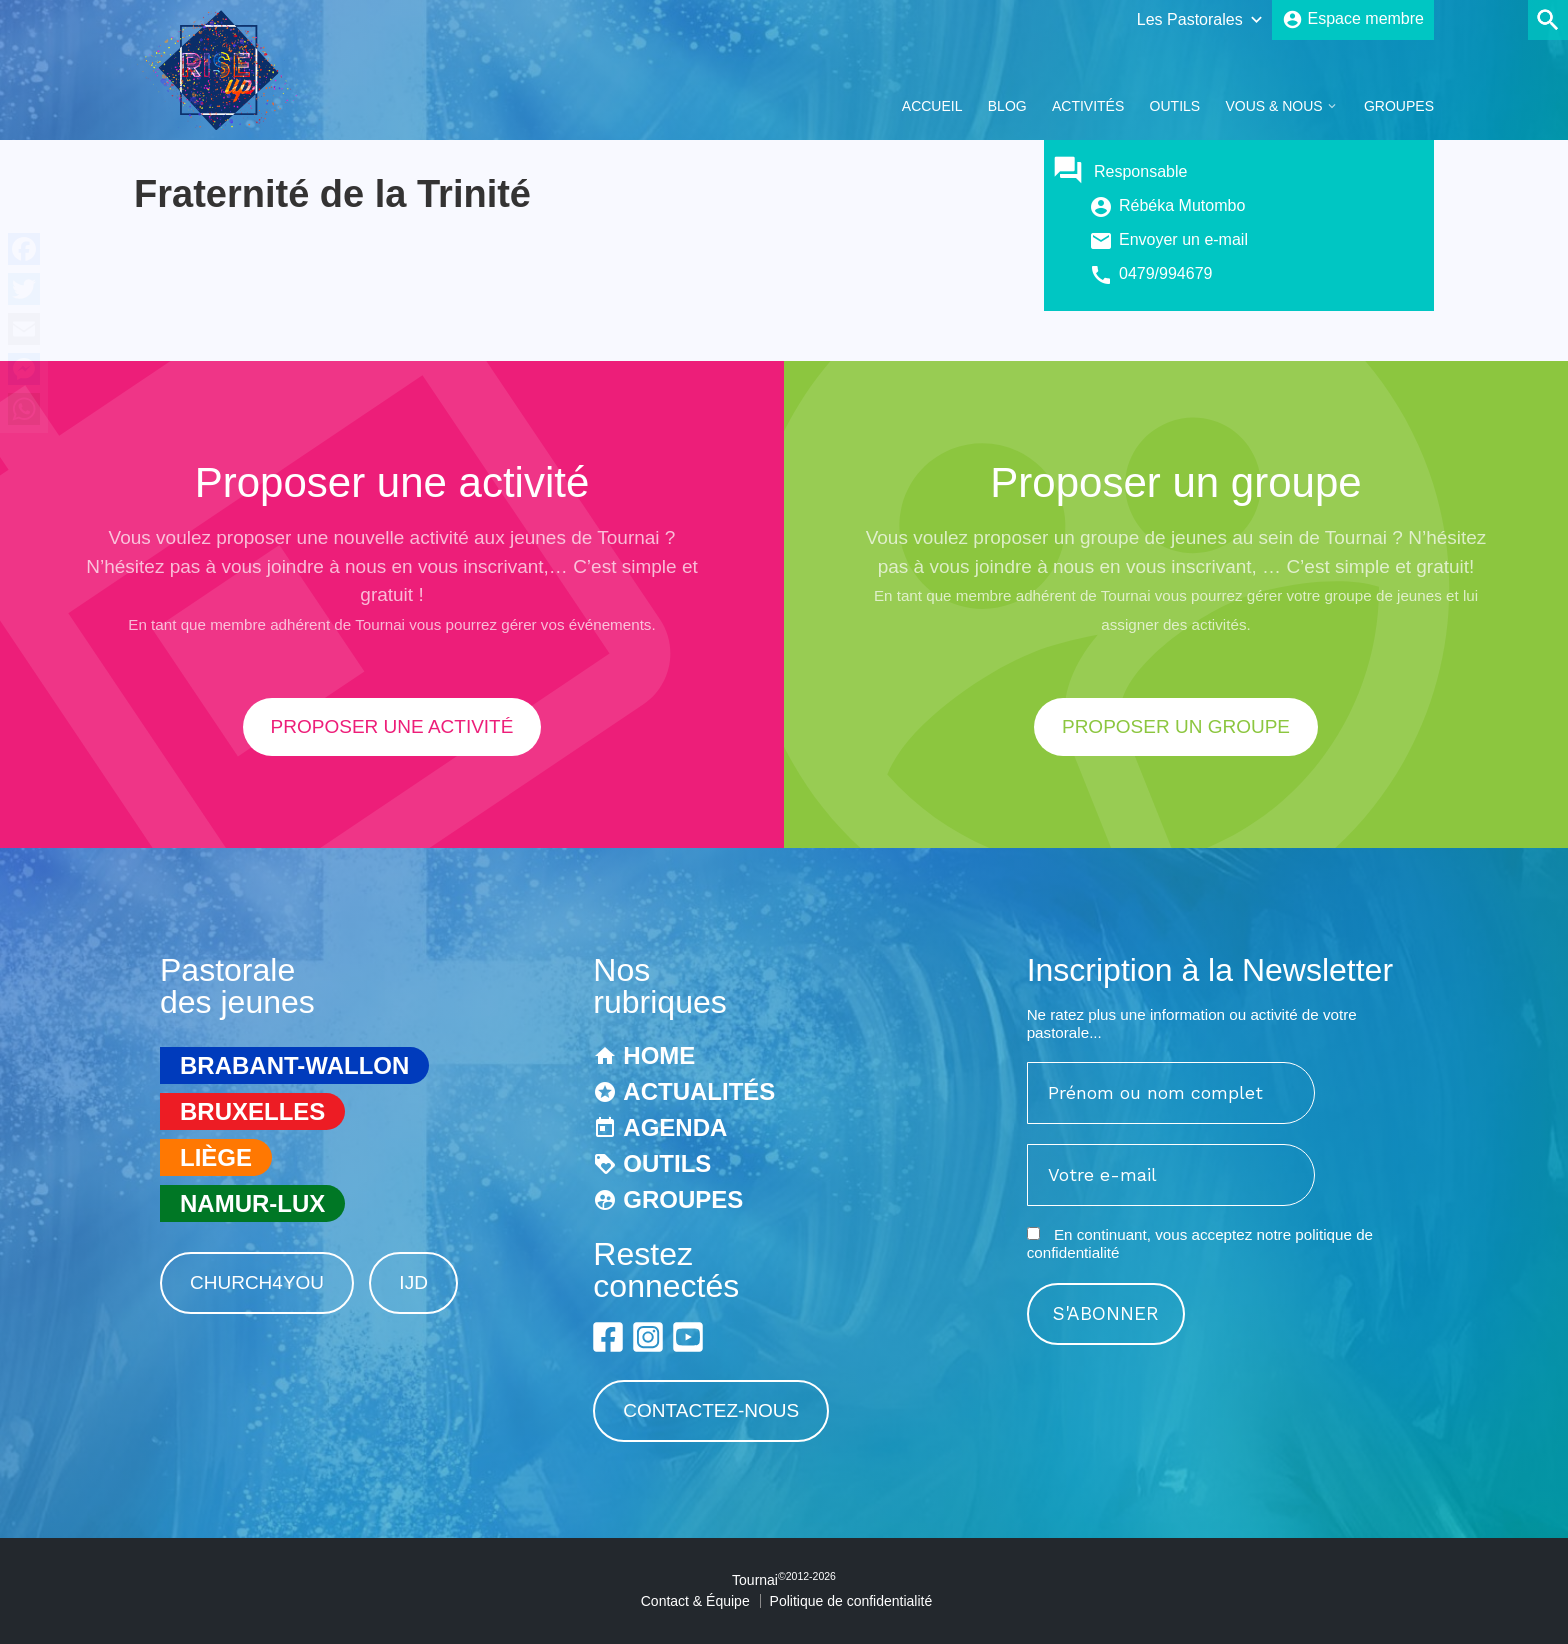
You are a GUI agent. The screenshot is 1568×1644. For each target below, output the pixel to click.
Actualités (699, 1091)
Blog (1007, 106)
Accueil (932, 106)
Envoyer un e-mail (1183, 239)
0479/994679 (1165, 273)
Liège (216, 1157)
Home (659, 1055)
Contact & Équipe (695, 1601)
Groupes (1399, 106)
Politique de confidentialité (851, 1601)
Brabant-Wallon (294, 1065)
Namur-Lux (252, 1203)
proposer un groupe (1176, 726)
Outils (1175, 106)
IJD (413, 1282)
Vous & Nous (1273, 106)
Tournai (784, 1580)
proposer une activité (392, 726)
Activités (1088, 106)
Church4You (257, 1282)
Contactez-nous (711, 1410)
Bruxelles (252, 1111)
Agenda (675, 1127)
